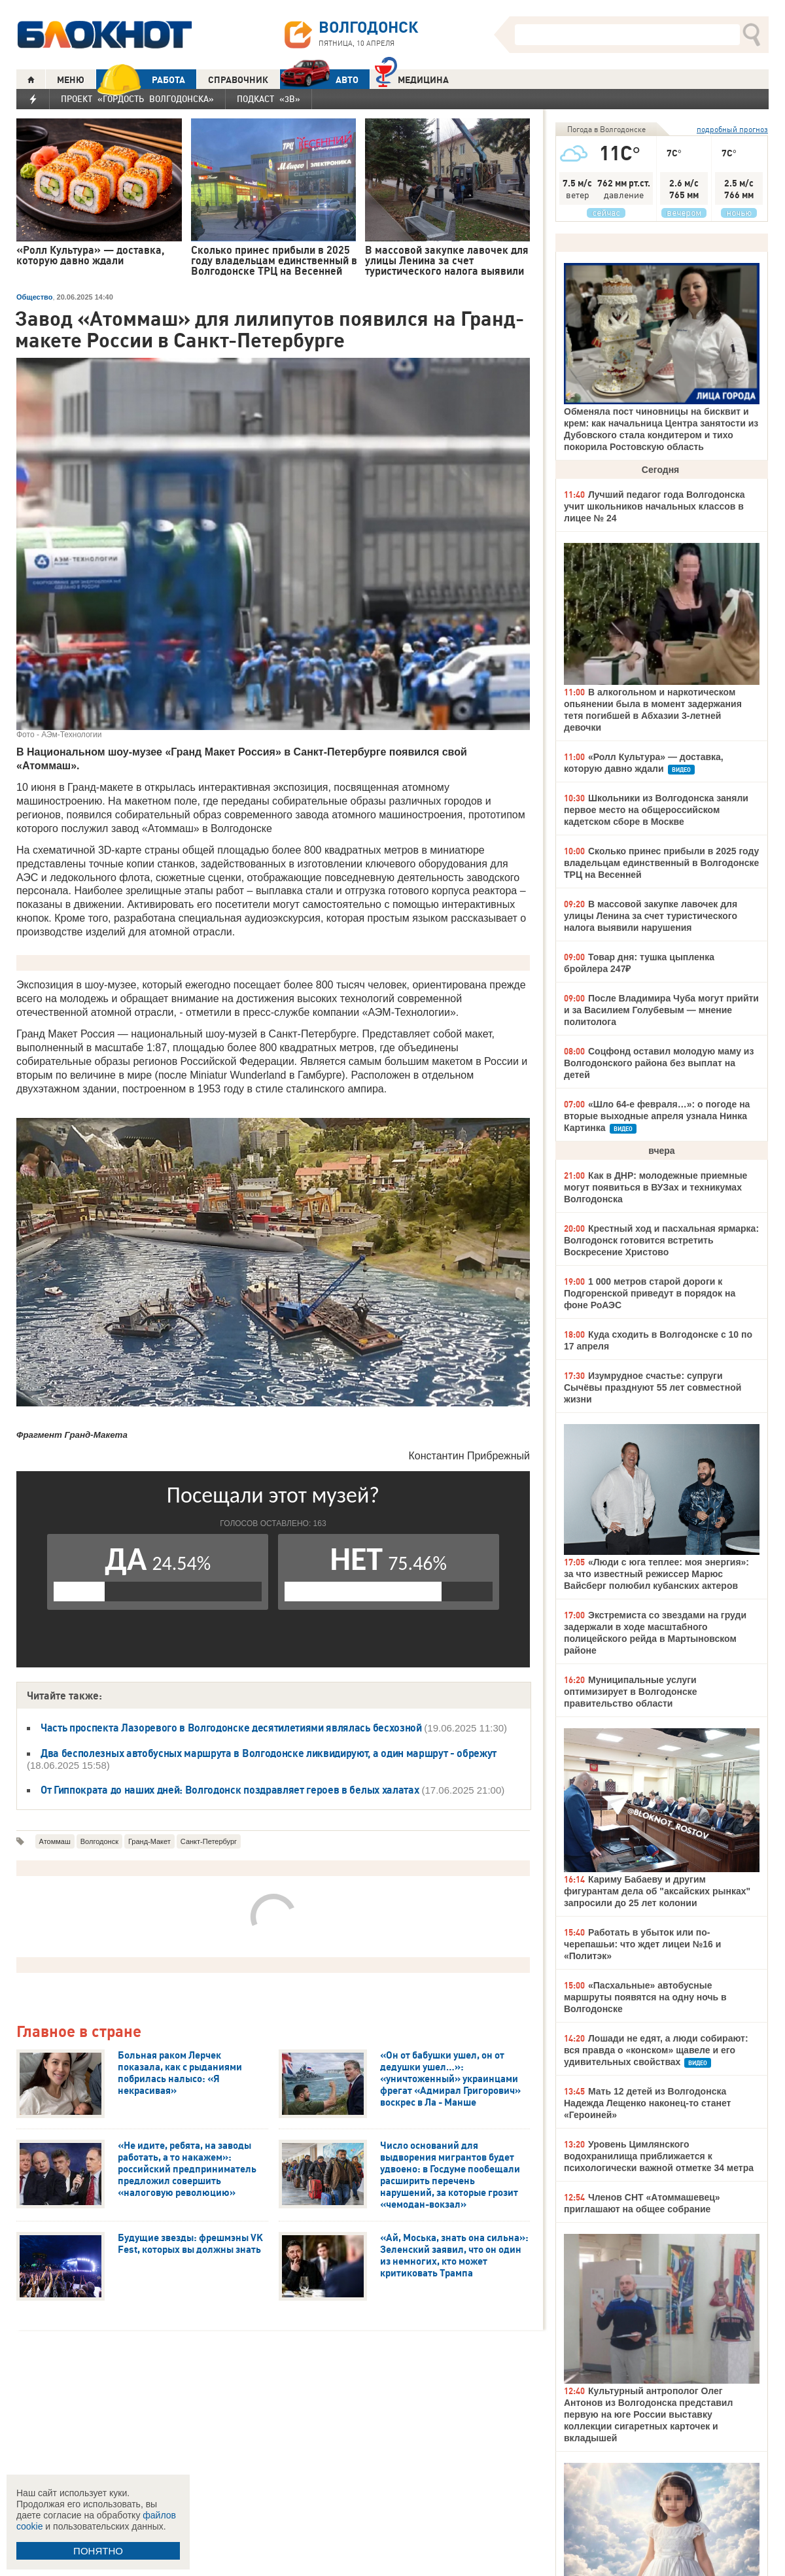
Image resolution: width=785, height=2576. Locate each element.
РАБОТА (140, 79)
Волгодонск (99, 1841)
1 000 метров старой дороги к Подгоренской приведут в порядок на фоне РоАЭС (649, 1293)
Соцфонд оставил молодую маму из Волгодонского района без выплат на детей (659, 1063)
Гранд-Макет (149, 1841)
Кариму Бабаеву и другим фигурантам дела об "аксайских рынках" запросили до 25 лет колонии (657, 1891)
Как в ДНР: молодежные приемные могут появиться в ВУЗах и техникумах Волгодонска (655, 1187)
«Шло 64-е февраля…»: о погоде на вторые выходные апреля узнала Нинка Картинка (657, 1116)
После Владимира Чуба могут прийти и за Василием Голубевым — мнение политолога (661, 1010)
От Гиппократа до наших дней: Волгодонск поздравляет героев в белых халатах (230, 1789)
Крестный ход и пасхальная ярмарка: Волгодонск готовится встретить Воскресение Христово (661, 1240)
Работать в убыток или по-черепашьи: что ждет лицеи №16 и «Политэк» (642, 1944)
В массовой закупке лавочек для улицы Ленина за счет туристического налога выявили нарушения (650, 916)
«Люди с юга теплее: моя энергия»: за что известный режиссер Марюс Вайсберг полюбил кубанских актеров (656, 1574)
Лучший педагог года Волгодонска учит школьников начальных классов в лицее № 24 (654, 506)
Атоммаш (55, 1841)
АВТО (319, 79)
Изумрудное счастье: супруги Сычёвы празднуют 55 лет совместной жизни (652, 1387)
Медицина (412, 78)
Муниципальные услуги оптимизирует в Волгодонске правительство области (630, 1692)
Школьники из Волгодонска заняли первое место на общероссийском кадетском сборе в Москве (656, 810)
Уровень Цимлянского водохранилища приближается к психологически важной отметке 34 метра (659, 2156)
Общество (34, 297)
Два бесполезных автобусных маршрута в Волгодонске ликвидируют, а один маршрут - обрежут (269, 1753)
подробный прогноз (732, 129)
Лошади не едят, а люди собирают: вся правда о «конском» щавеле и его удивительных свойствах (656, 2050)
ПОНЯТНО (98, 2550)
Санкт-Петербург (209, 1841)
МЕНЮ (70, 80)
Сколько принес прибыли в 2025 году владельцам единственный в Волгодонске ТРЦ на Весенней (661, 863)
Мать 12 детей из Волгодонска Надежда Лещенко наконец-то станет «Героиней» (647, 2103)
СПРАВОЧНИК (238, 80)
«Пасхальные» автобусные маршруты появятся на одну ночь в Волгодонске (645, 1997)
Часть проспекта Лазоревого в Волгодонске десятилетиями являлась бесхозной (232, 1727)
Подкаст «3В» (268, 99)
